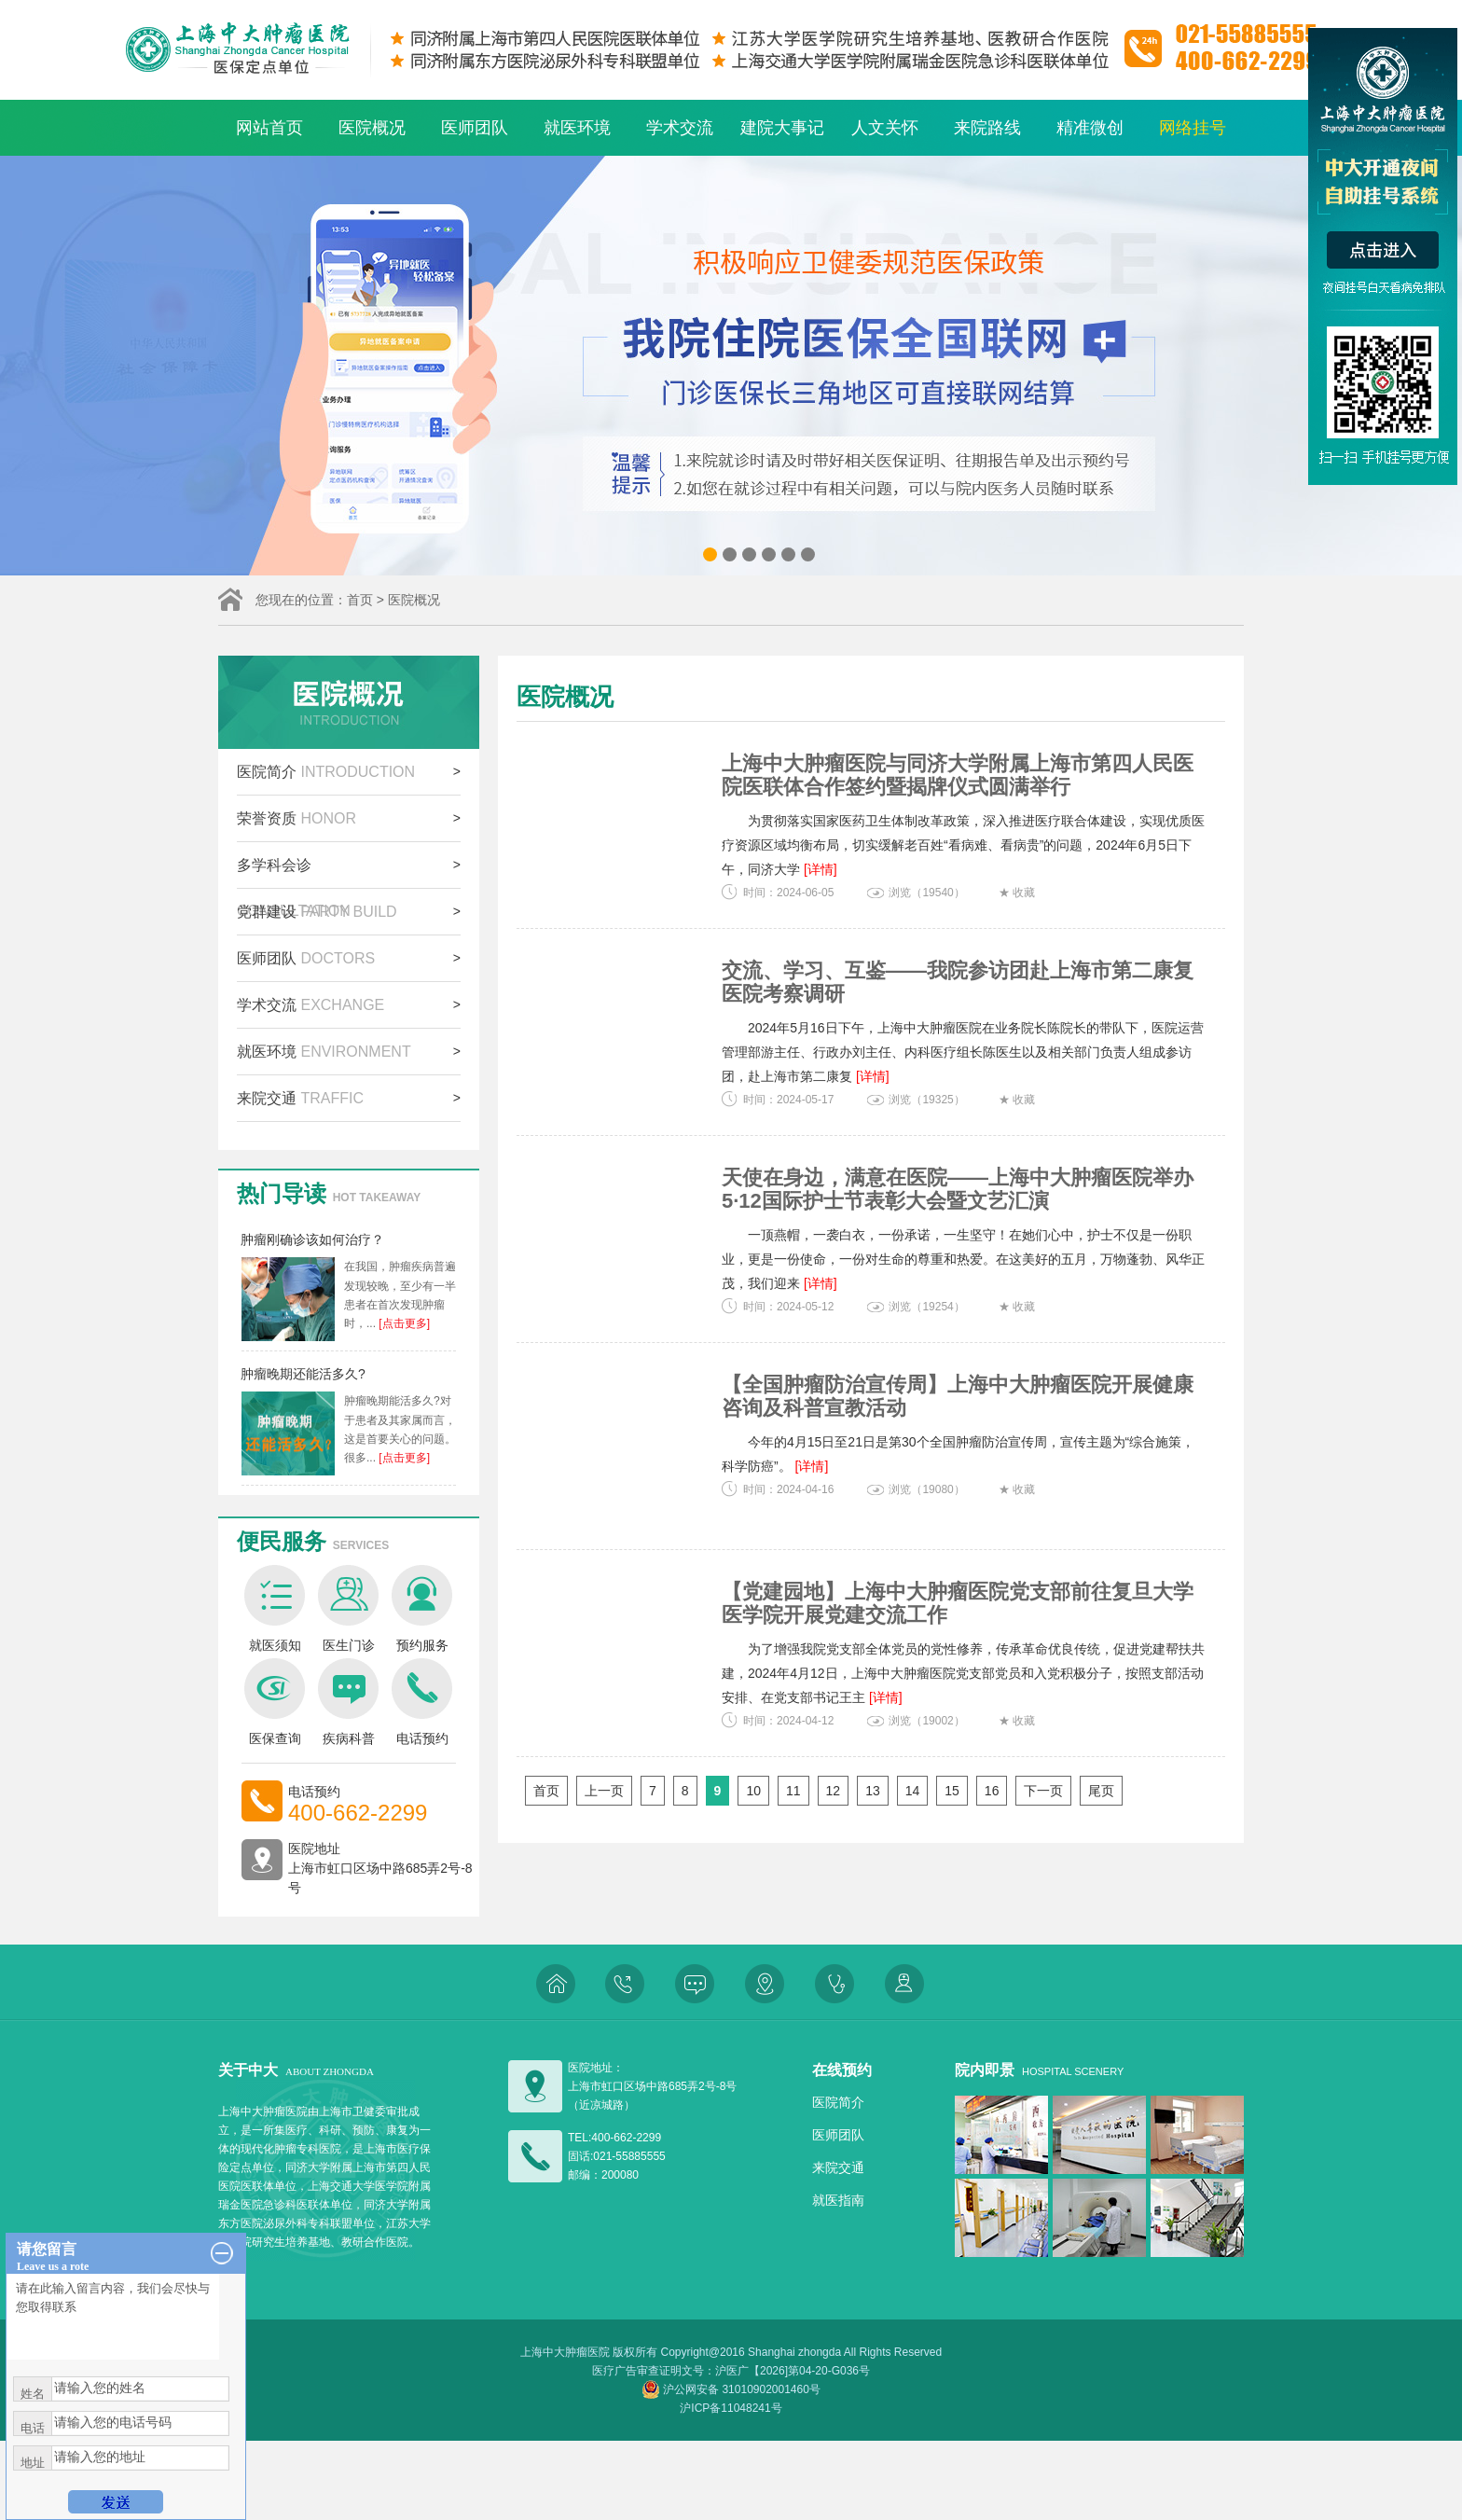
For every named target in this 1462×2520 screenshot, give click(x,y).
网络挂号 (1192, 127)
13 (872, 1790)
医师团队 (474, 127)
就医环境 (577, 127)
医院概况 (372, 127)
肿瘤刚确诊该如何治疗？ (312, 1239)
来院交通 (300, 1098)
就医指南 (838, 2200)
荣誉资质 (296, 818)
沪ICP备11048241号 (730, 2408)
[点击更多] (403, 1323)
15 (952, 1790)
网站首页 (269, 127)
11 (793, 1790)
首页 (360, 599)
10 (753, 1790)
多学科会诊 (294, 872)
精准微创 (1090, 127)
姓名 (33, 2394)
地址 (33, 2463)
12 (833, 1790)
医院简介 (326, 772)
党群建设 (317, 912)
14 (912, 1790)
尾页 (1101, 1790)
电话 (33, 2428)
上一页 (604, 1790)
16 (992, 1790)
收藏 (1024, 892)
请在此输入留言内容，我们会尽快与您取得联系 (113, 2317)
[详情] (820, 869)
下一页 (1043, 1790)
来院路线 (987, 127)
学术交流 (679, 127)
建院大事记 (782, 127)
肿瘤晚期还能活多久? (303, 1373)
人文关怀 (884, 127)
